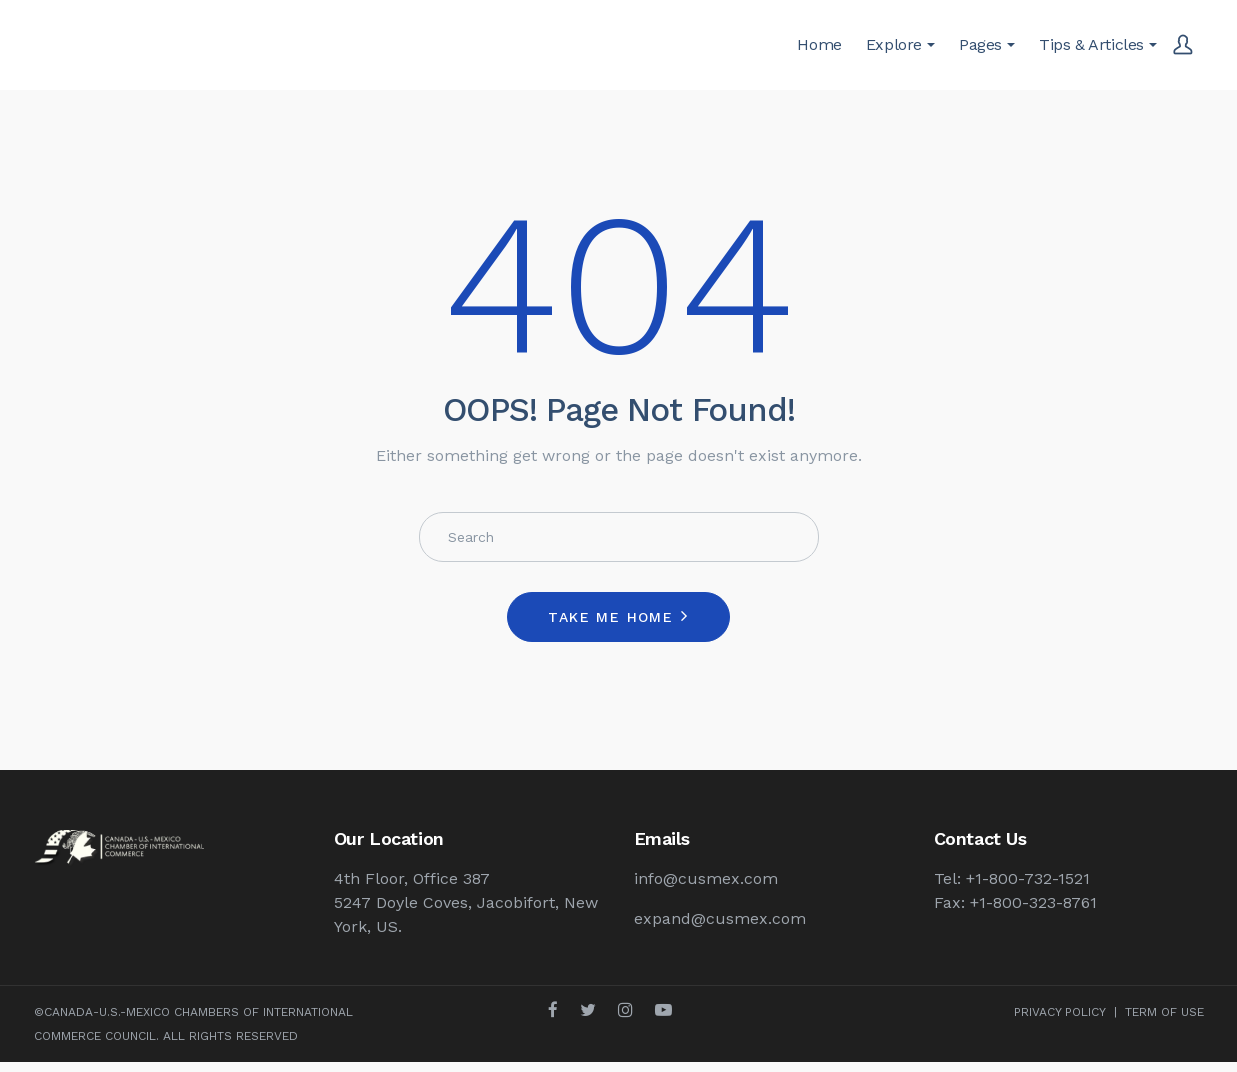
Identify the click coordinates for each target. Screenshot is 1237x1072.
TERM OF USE (1164, 1012)
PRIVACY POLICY (1060, 1012)
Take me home (610, 617)
